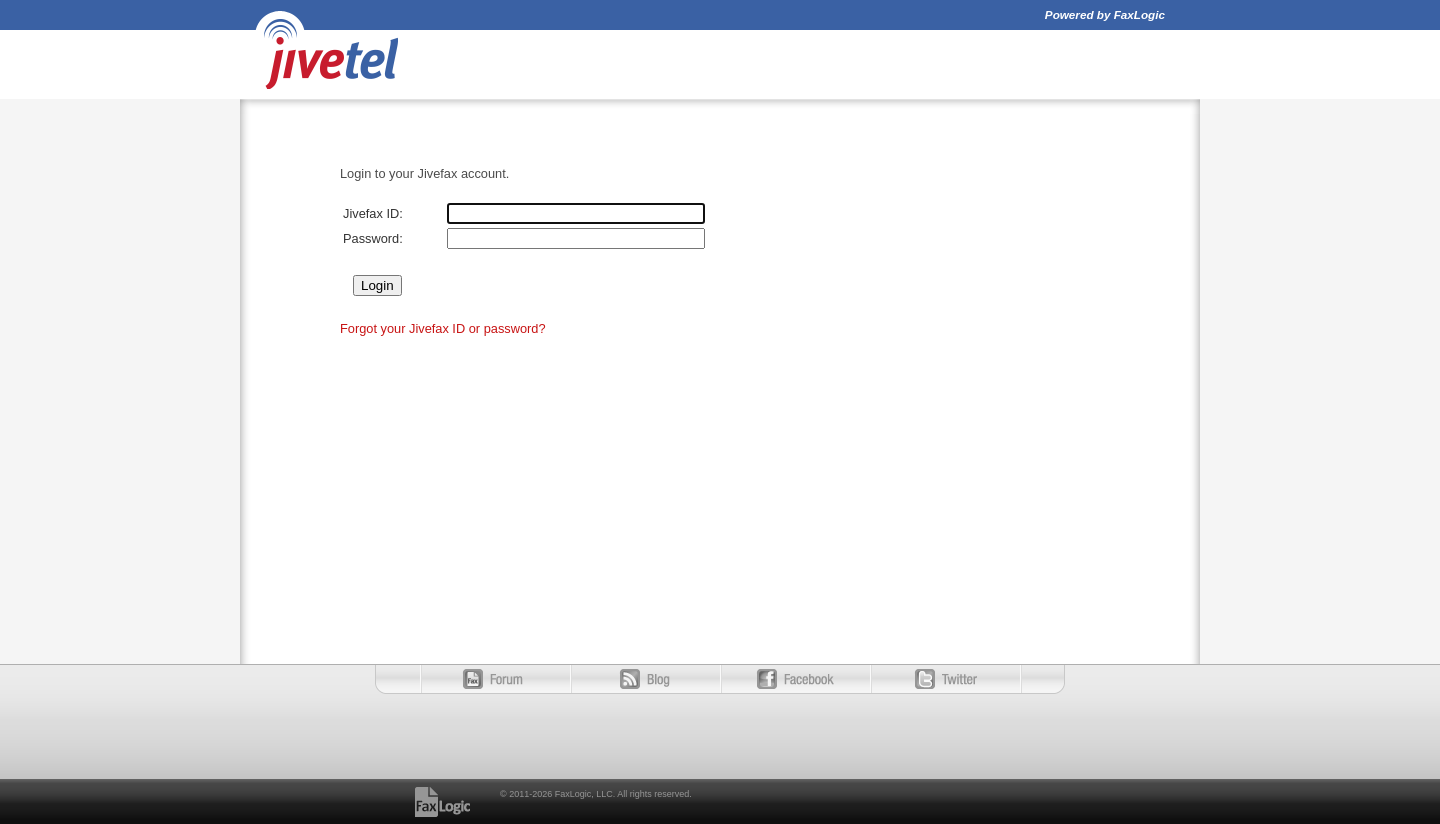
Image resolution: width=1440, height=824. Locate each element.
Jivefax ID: (373, 213)
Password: (373, 238)
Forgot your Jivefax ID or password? (443, 328)
